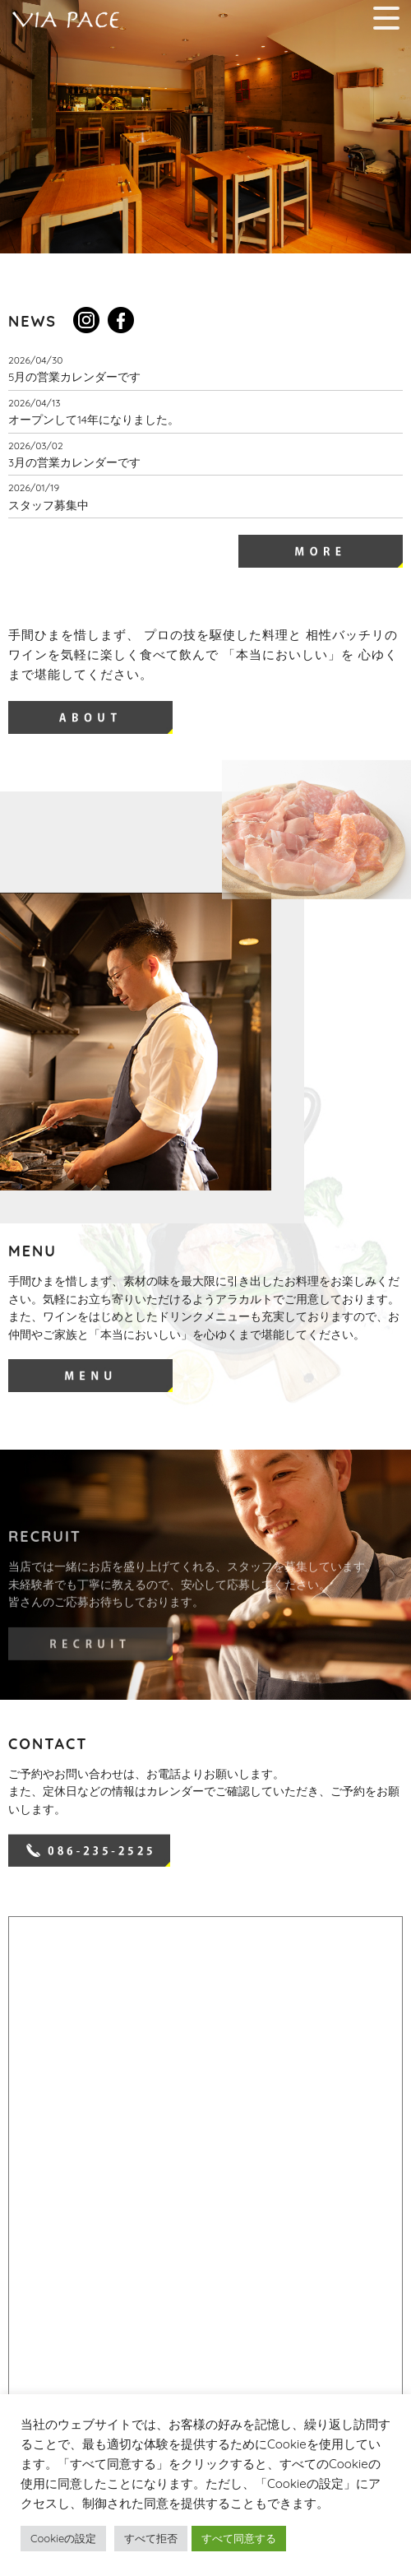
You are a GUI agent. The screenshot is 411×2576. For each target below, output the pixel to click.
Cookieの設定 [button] (63, 2538)
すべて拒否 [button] (151, 2538)
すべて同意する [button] (238, 2538)
